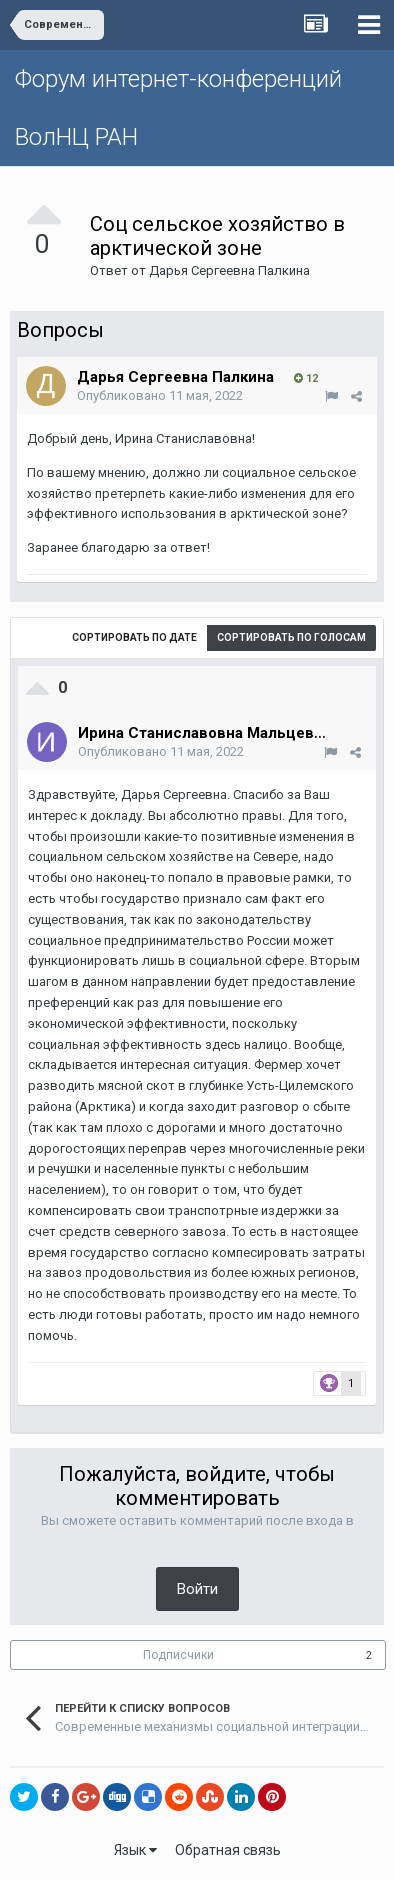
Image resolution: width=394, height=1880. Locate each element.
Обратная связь (228, 1850)
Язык (135, 1850)
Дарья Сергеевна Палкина (229, 270)
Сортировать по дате (134, 637)
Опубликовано (160, 395)
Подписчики (178, 1655)
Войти (197, 1589)
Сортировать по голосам (291, 637)
